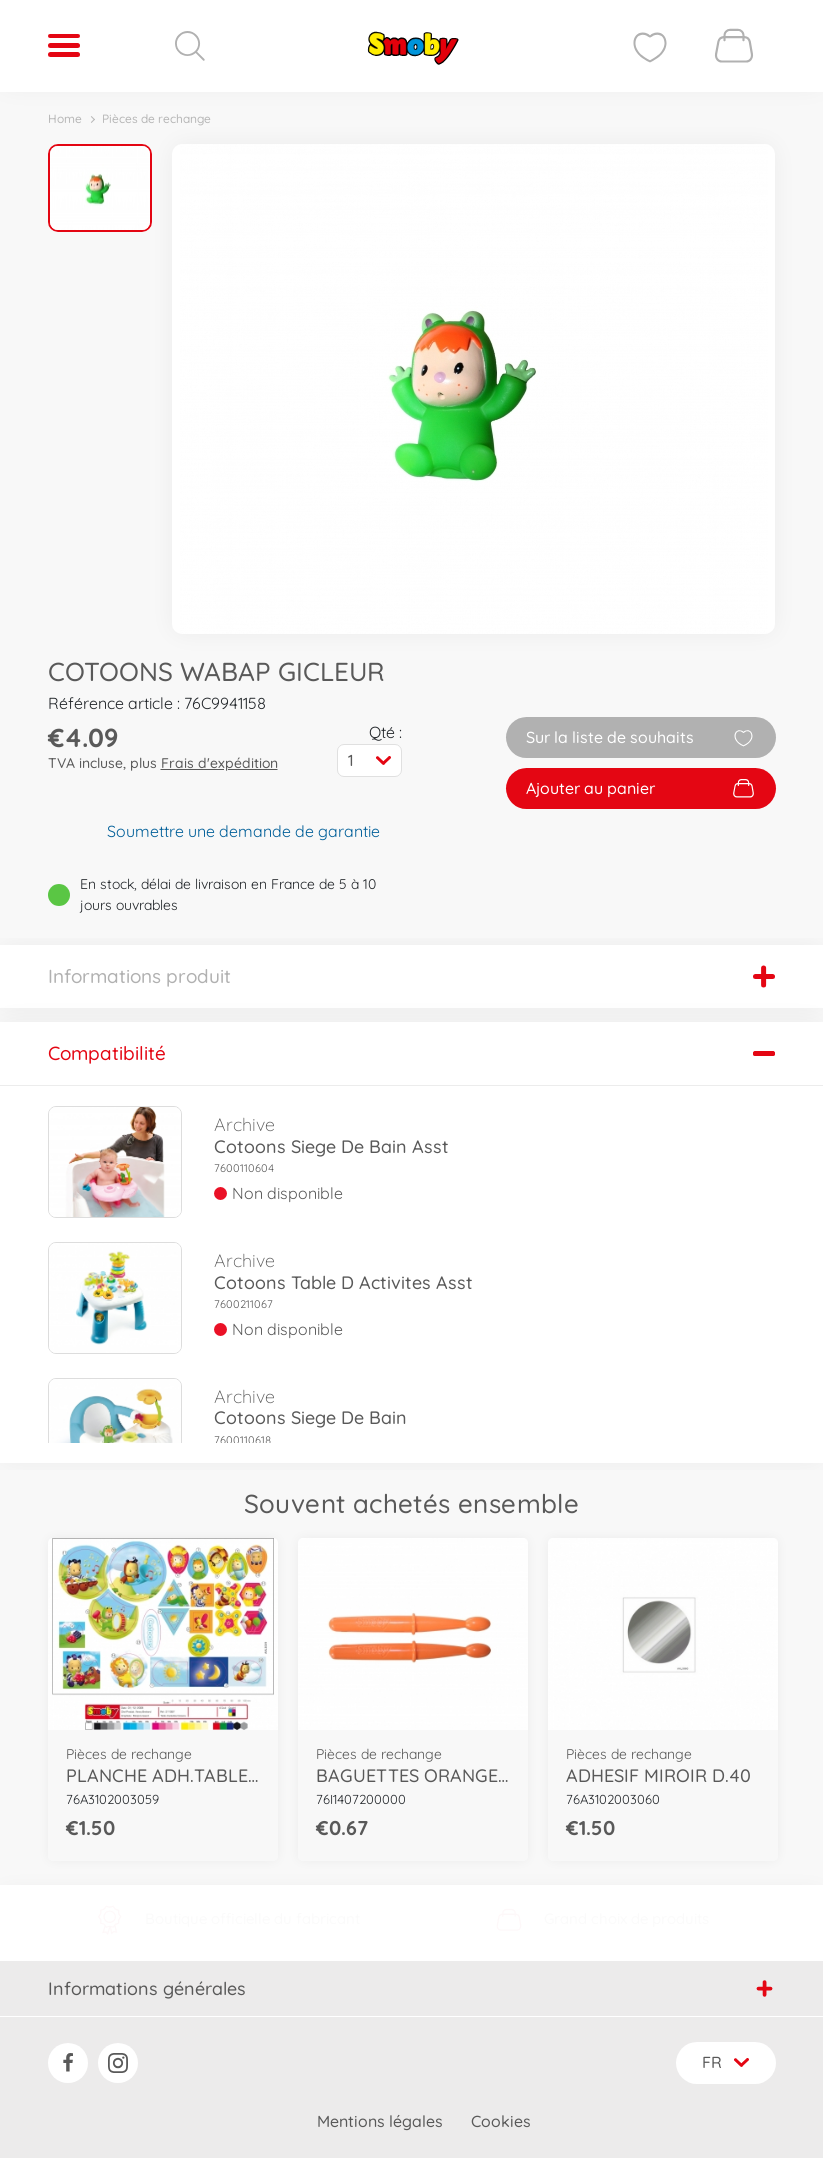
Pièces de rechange (156, 118)
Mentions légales (380, 2121)
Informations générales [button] (410, 1987)
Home (65, 118)
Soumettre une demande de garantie (243, 831)
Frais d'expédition (219, 763)
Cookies (501, 2121)
